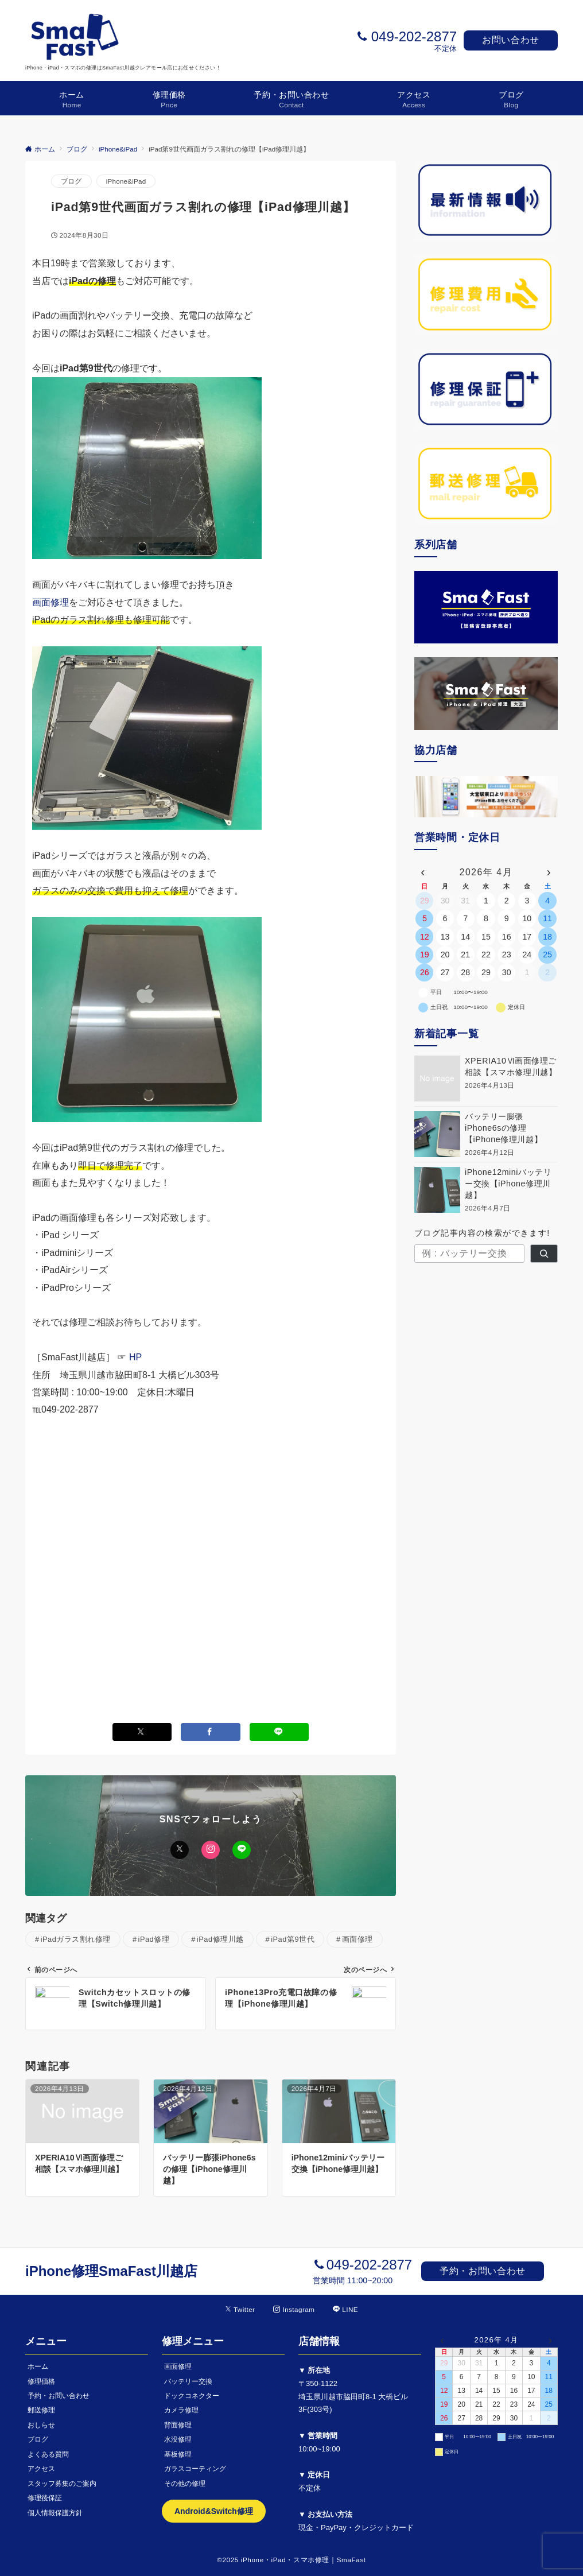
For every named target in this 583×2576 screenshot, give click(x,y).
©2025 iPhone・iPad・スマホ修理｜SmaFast (291, 2559)
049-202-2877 (414, 36)
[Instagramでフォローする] (293, 2309)
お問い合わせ (510, 40)
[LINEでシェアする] (279, 1732)
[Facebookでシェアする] (210, 1732)
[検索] (544, 1253)
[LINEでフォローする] (345, 2309)
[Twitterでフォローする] (240, 2309)
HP (135, 1357)
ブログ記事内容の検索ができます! (482, 1232)
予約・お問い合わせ (483, 2271)
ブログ (71, 181)
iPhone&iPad (126, 181)
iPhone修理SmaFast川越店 (111, 2271)
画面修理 (50, 602)
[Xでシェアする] (142, 1732)
